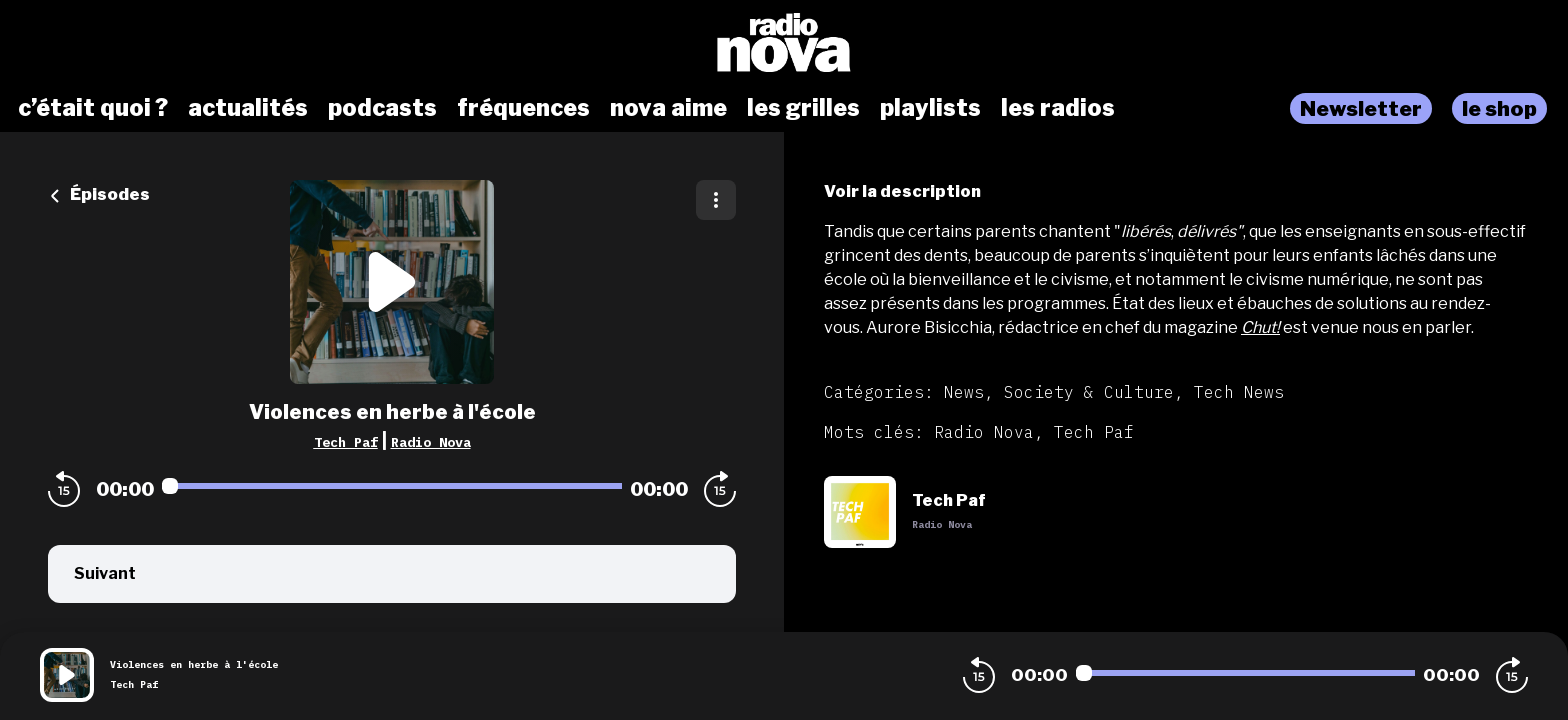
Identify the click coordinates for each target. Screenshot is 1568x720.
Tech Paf (346, 442)
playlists (930, 108)
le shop (1499, 108)
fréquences (523, 108)
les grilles (803, 108)
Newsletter (1361, 108)
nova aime (668, 108)
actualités (248, 108)
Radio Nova (431, 442)
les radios (1058, 108)
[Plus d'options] (716, 200)
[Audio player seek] (392, 486)
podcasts (382, 108)
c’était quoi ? (93, 108)
